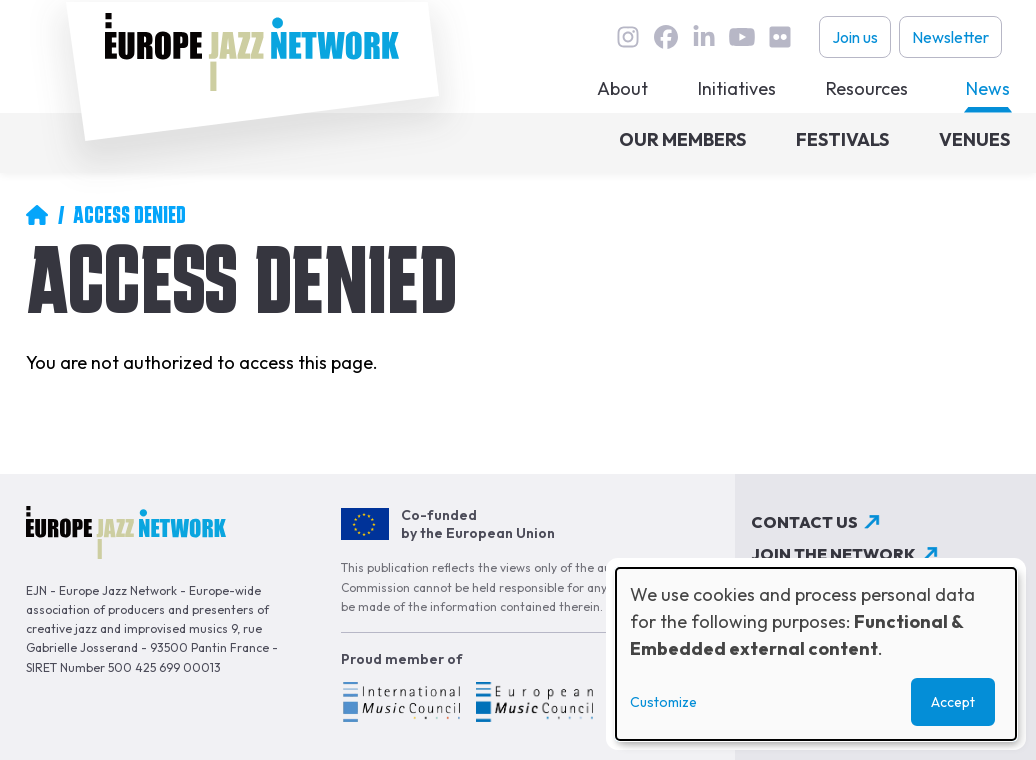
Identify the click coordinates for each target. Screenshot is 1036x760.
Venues (974, 139)
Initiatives (737, 88)
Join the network (833, 554)
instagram (628, 37)
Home (37, 215)
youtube (742, 37)
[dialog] (816, 654)
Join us (855, 37)
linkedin (704, 37)
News (988, 88)
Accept (953, 702)
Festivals (842, 139)
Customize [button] (663, 702)
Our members (682, 139)
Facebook (666, 37)
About (622, 88)
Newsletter (950, 37)
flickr (780, 37)
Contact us (804, 522)
